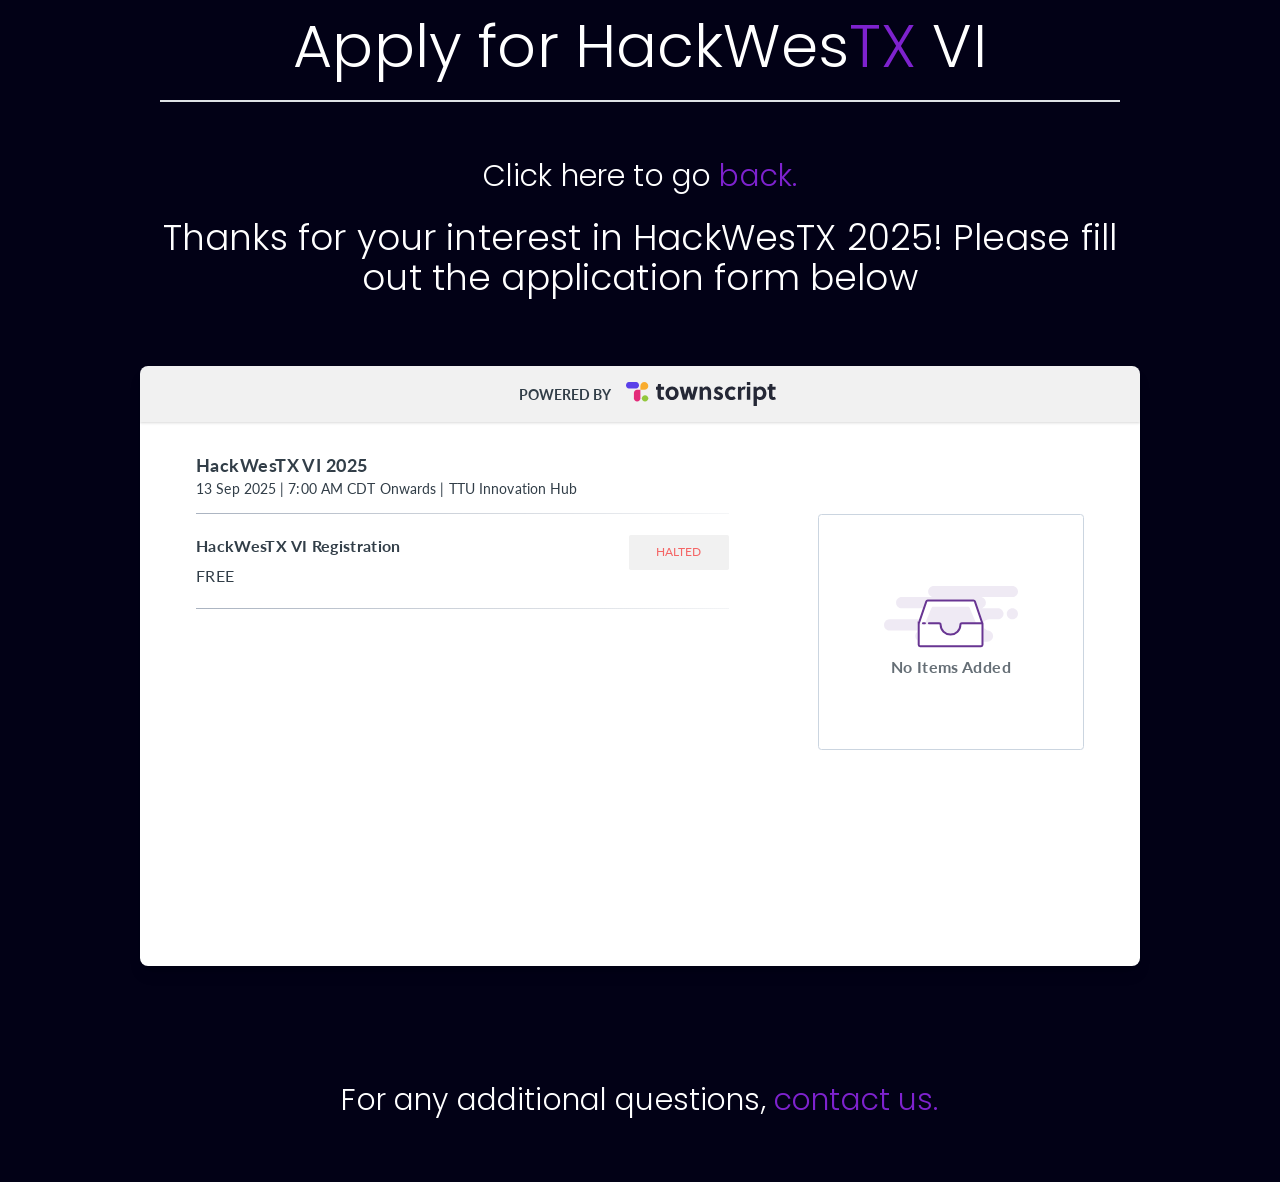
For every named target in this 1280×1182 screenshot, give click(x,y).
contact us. (856, 1100)
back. (758, 176)
